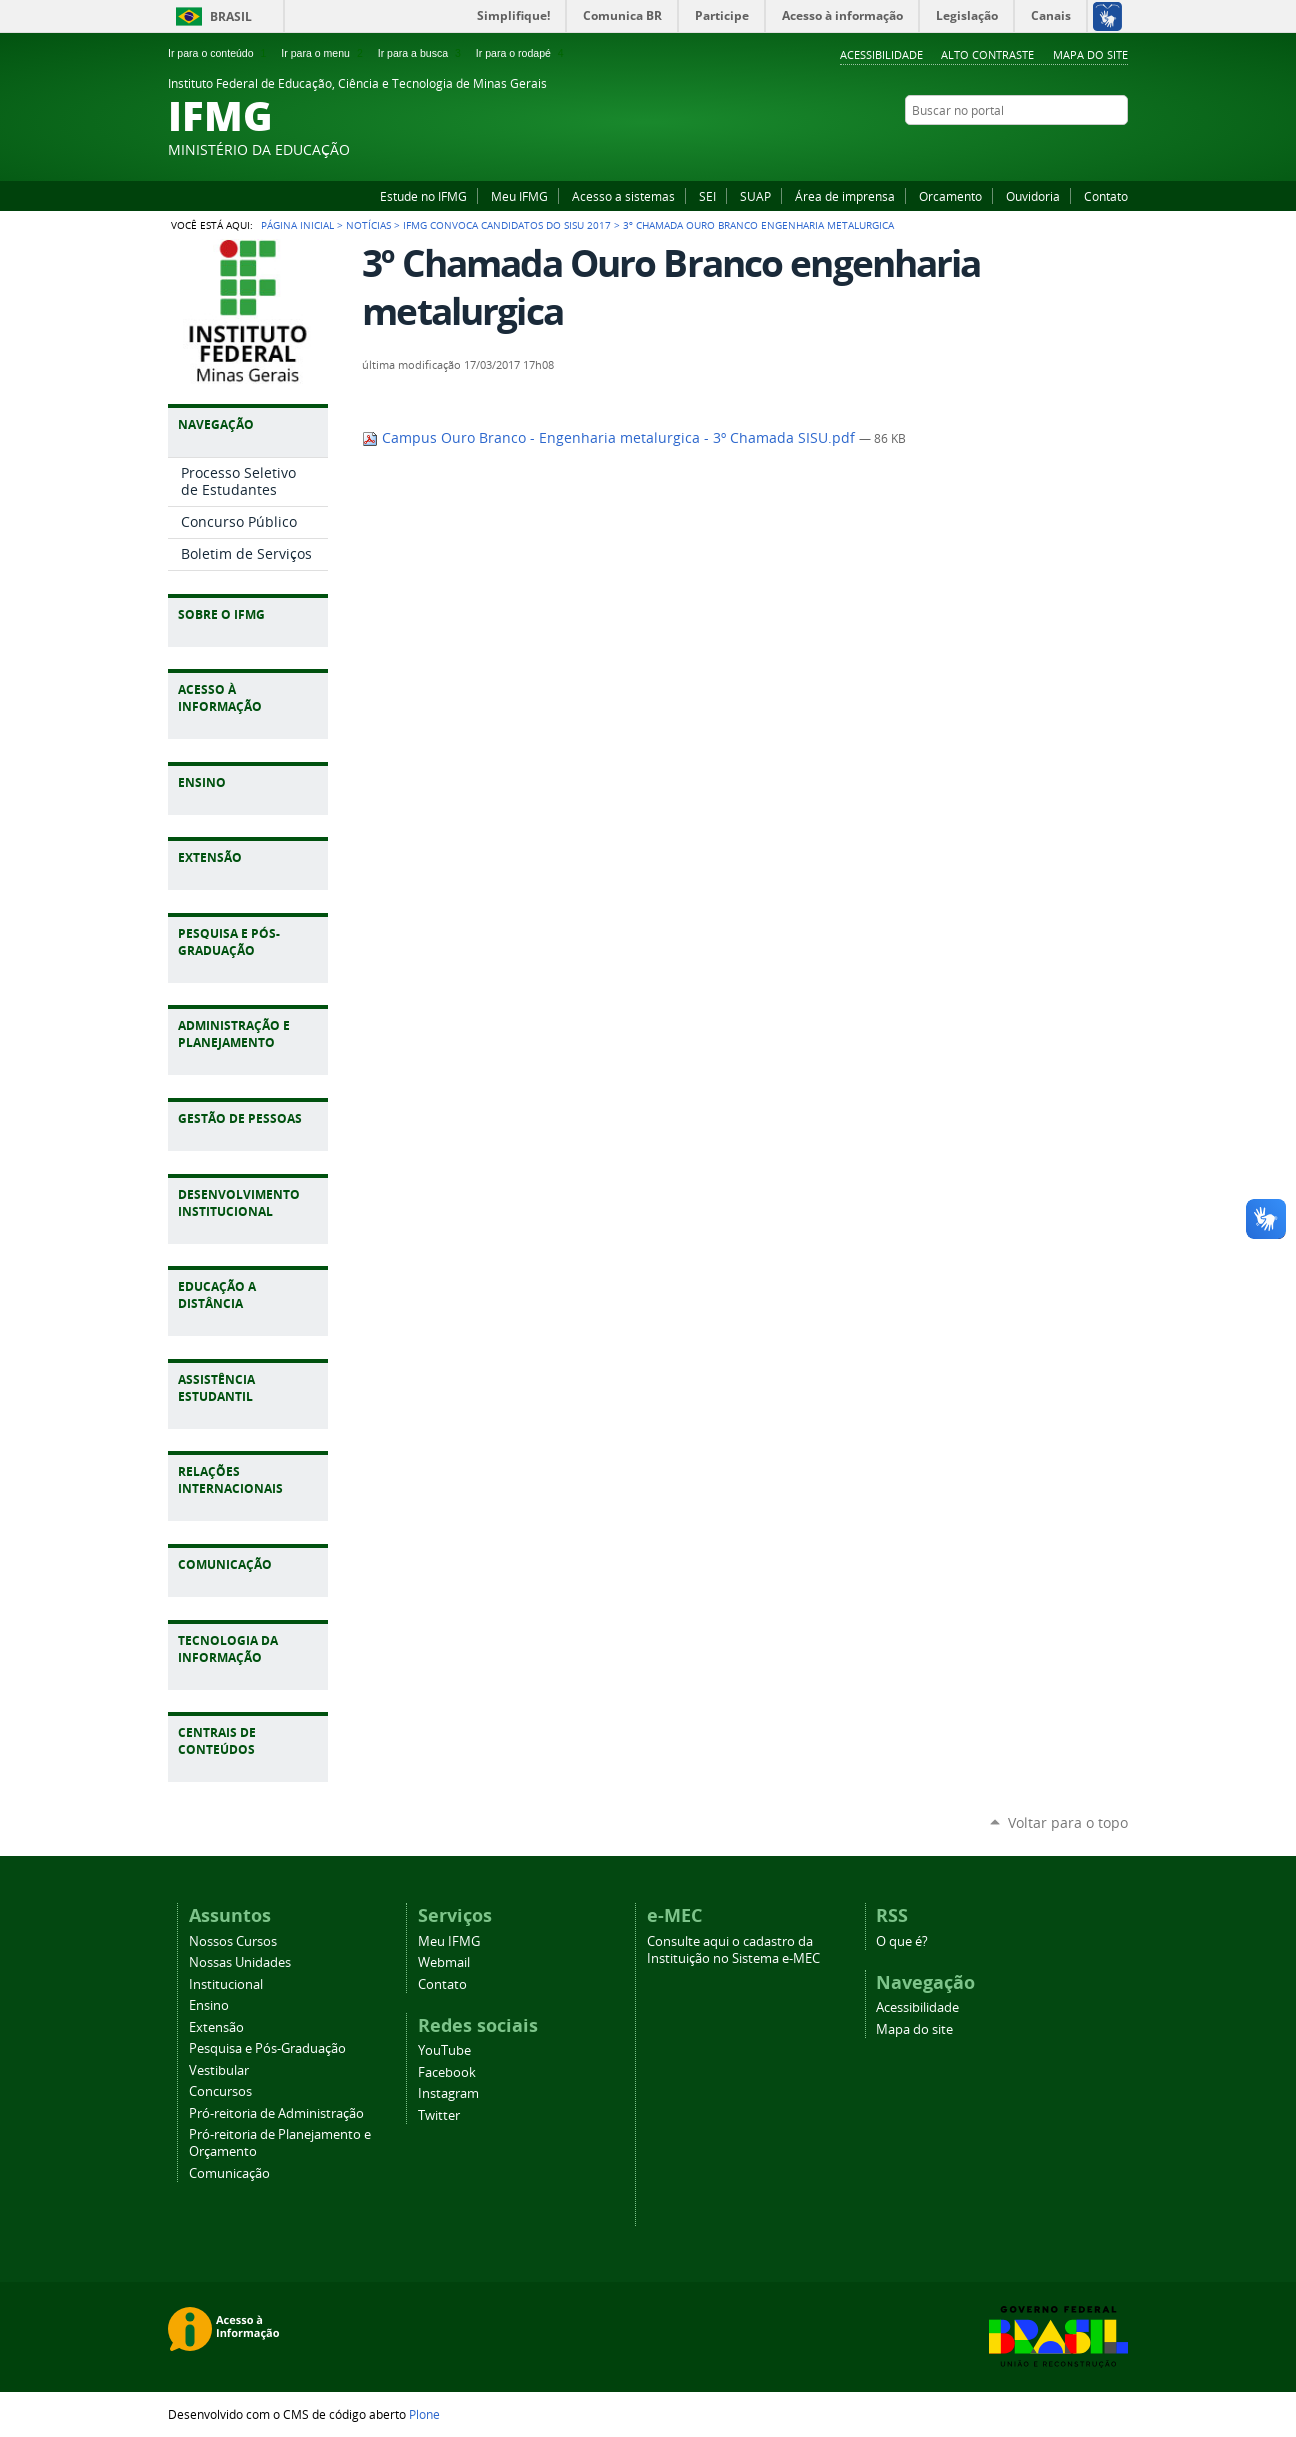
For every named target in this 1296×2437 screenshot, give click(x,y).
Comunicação (229, 2173)
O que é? (902, 1941)
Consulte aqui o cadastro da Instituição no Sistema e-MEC (733, 1950)
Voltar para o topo (1068, 1822)
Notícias (368, 225)
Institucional (226, 1984)
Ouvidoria (1033, 196)
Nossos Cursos (233, 1941)
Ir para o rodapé (522, 53)
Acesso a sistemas (623, 196)
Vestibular (219, 2070)
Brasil (231, 16)
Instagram (1093, 149)
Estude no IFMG (423, 196)
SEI (707, 196)
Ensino (209, 2005)
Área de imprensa (845, 196)
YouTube (1043, 149)
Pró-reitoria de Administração (276, 2113)
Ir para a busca (421, 53)
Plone (424, 2414)
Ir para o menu (323, 53)
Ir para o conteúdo (219, 53)
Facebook (1068, 149)
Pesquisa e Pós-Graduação (267, 2048)
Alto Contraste (987, 54)
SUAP (755, 196)
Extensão (216, 2027)
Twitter (1118, 149)
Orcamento (950, 196)
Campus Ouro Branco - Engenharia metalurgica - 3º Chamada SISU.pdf (610, 438)
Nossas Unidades (240, 1962)
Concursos (220, 2091)
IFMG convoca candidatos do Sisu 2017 (507, 225)
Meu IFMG (519, 196)
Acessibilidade (881, 54)
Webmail (444, 1962)
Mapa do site (1090, 54)
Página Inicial (297, 225)
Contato (1106, 196)
